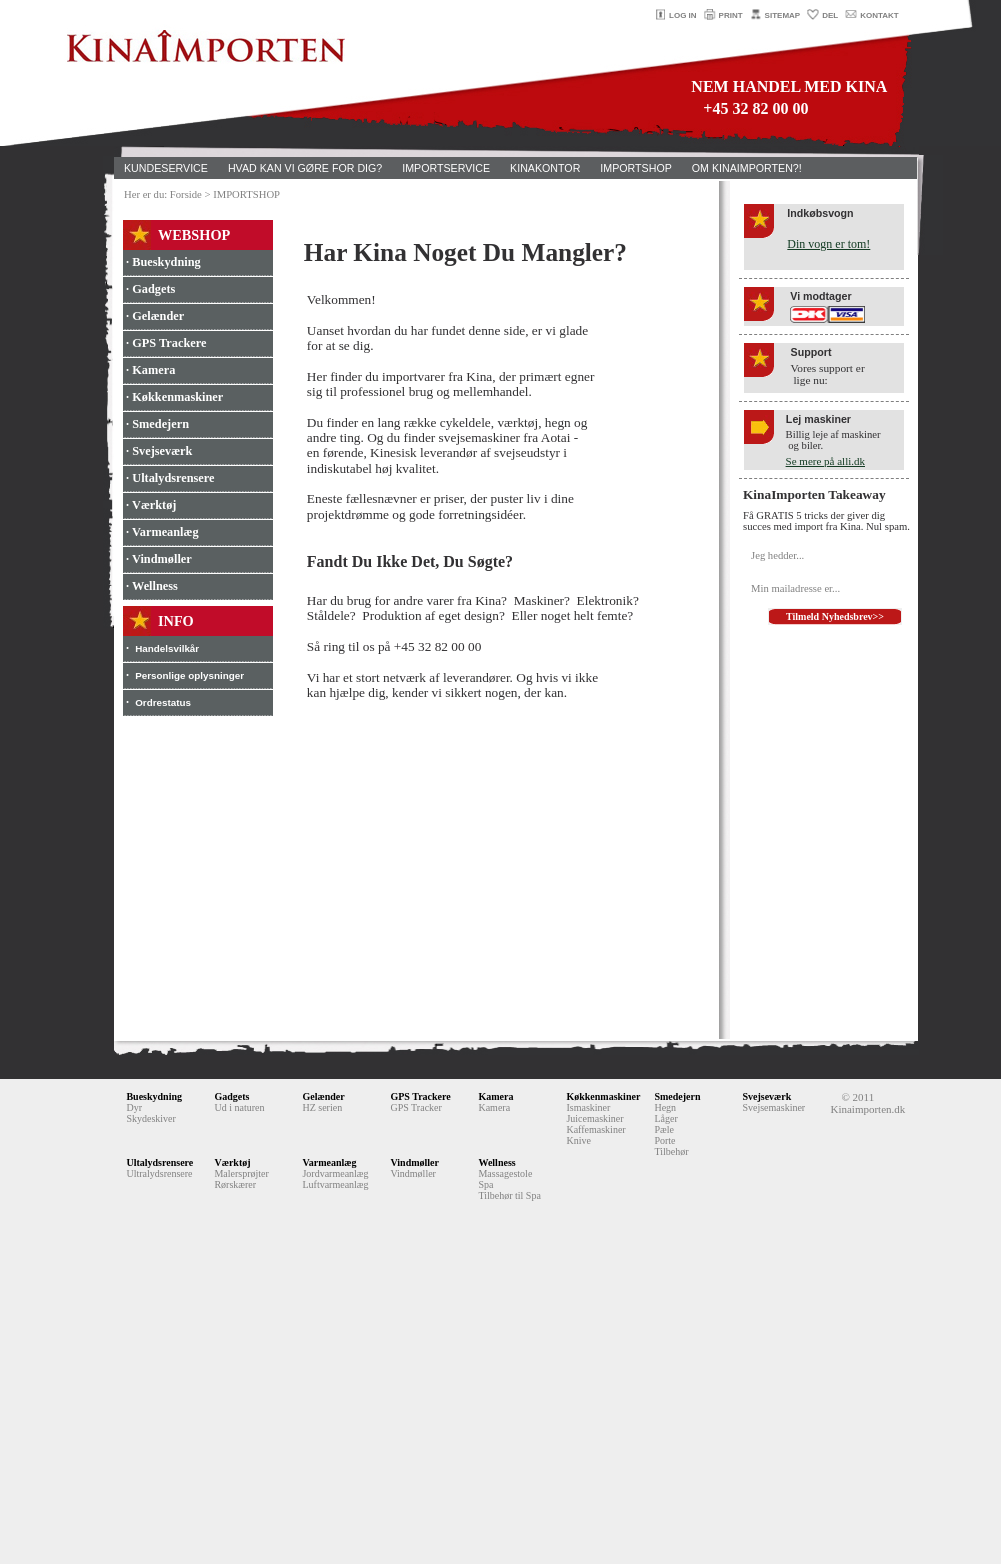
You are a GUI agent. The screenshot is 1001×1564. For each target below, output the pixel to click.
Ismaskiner (588, 1107)
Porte (664, 1140)
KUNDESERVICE (166, 168)
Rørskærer (235, 1184)
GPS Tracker (415, 1107)
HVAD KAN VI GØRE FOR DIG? (305, 168)
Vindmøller (414, 1162)
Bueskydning (154, 1096)
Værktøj (232, 1162)
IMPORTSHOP (635, 168)
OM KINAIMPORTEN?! (747, 168)
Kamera (495, 1096)
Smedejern (677, 1096)
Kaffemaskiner (595, 1129)
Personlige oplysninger (189, 675)
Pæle (663, 1129)
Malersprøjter (241, 1173)
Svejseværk (766, 1096)
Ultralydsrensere (159, 1173)
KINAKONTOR (545, 168)
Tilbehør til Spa (509, 1195)
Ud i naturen (239, 1107)
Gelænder (323, 1096)
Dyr (134, 1107)
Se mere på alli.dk (825, 461)
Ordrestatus (163, 702)
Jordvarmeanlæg (335, 1173)
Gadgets (231, 1096)
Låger (665, 1118)
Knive (578, 1140)
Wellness (496, 1162)
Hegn (665, 1107)
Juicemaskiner (594, 1118)
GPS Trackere (420, 1096)
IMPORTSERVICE (446, 168)
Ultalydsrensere (159, 1162)
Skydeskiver (150, 1118)
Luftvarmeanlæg (335, 1184)
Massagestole (505, 1173)
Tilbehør (671, 1151)
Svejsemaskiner (773, 1107)
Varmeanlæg (329, 1162)
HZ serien (322, 1107)
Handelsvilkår (167, 648)
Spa (485, 1184)
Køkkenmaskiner (603, 1096)
